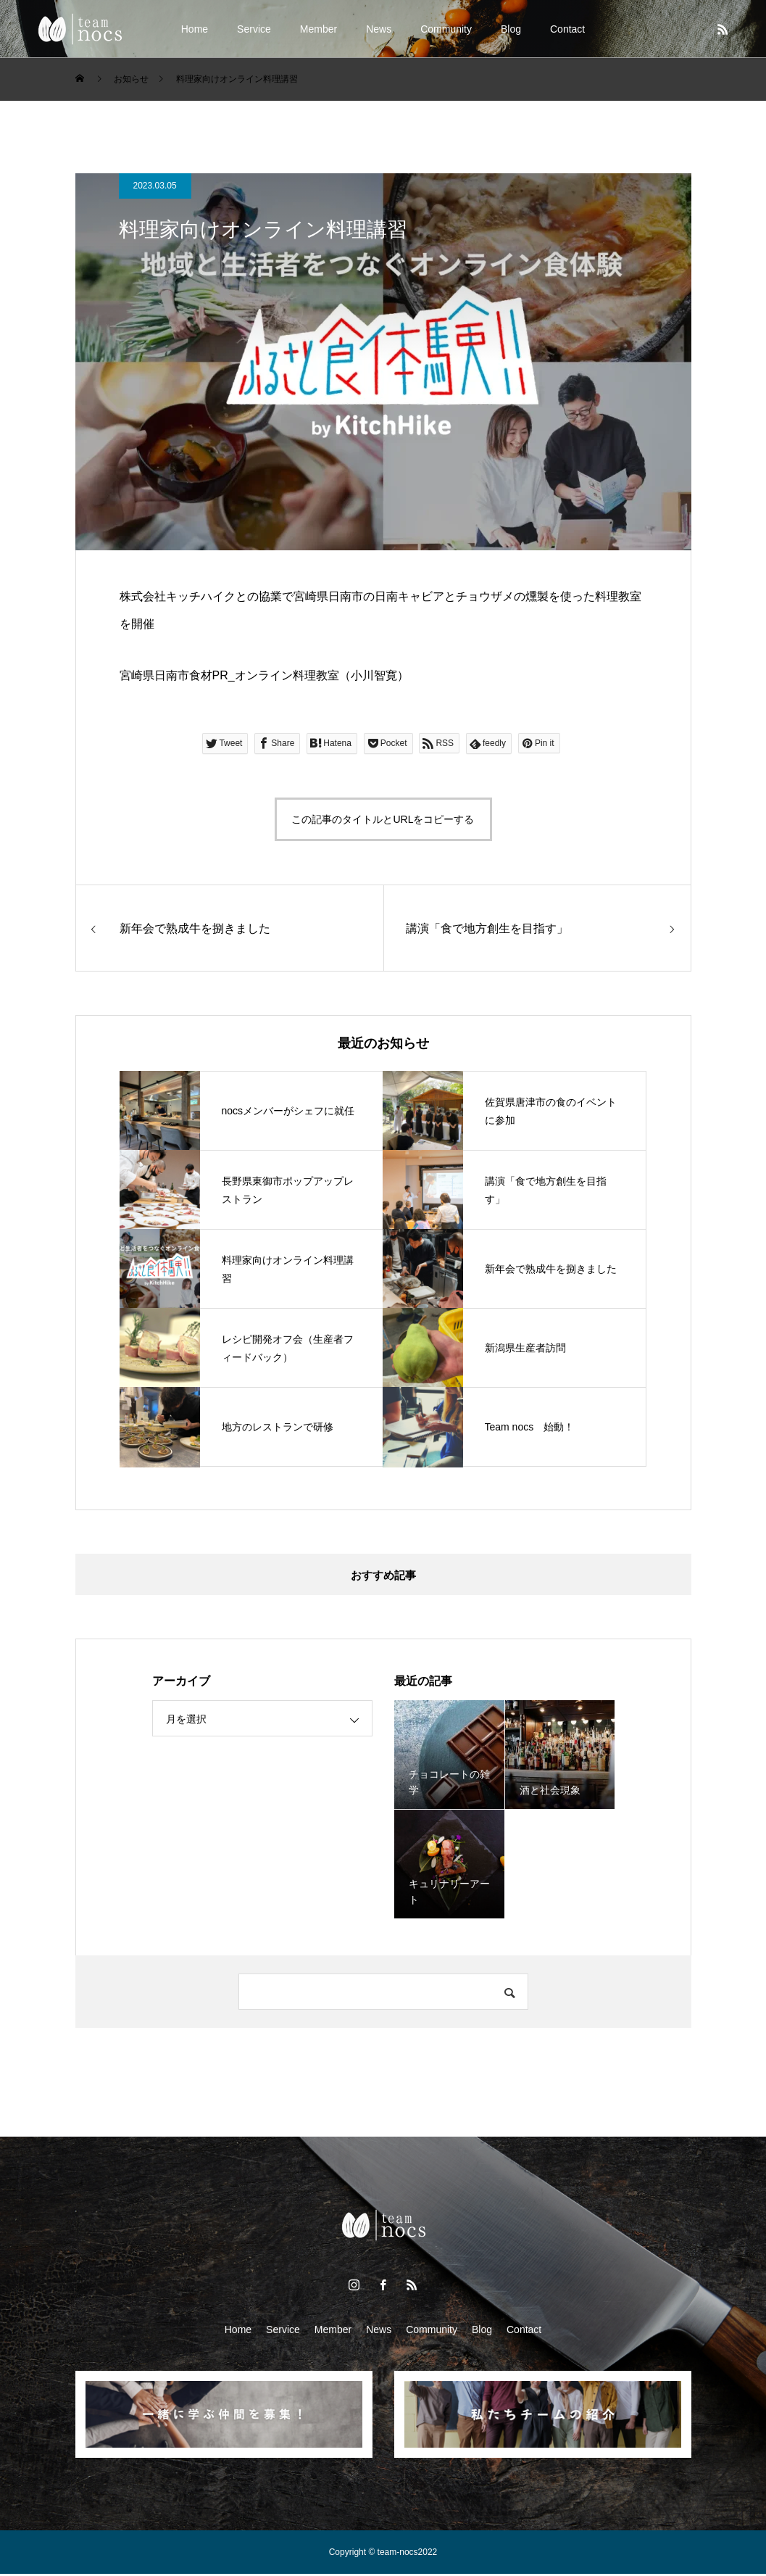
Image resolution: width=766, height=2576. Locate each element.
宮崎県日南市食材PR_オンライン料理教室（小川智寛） (264, 675)
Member (318, 29)
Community (446, 29)
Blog (511, 29)
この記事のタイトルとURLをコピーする (382, 819)
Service (254, 29)
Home (194, 29)
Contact (567, 29)
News (378, 29)
